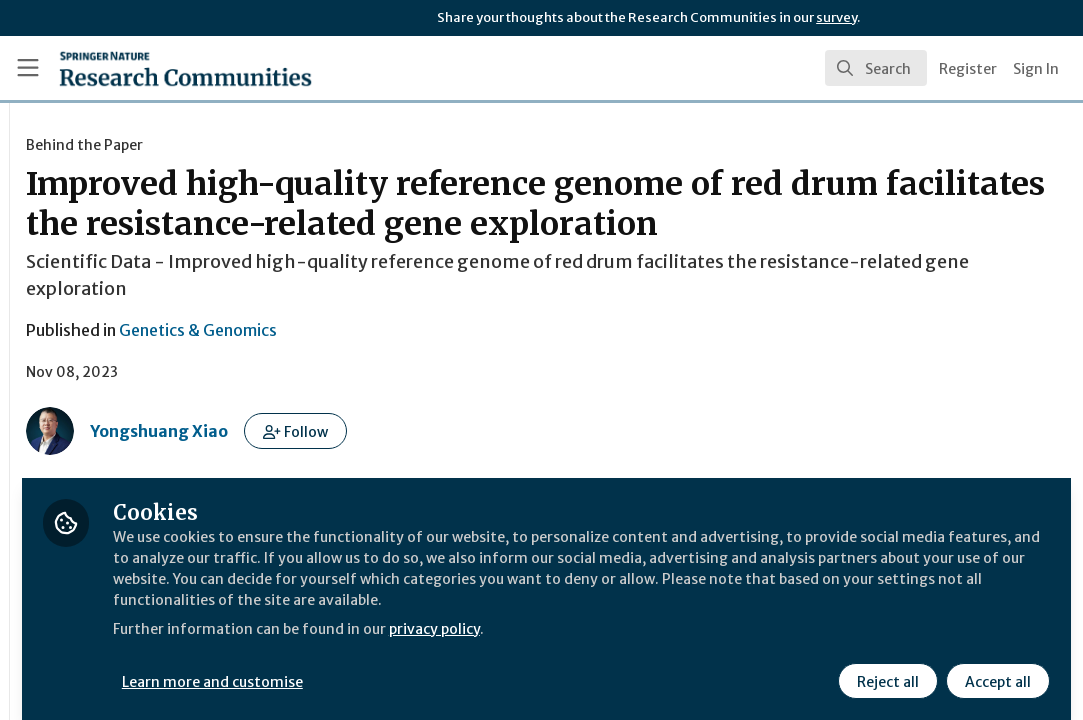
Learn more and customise (460, 667)
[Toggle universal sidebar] (28, 68)
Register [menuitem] (968, 69)
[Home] (152, 68)
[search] (876, 68)
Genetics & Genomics (444, 370)
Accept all (995, 667)
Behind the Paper (330, 145)
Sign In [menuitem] (1036, 69)
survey (836, 17)
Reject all (885, 667)
